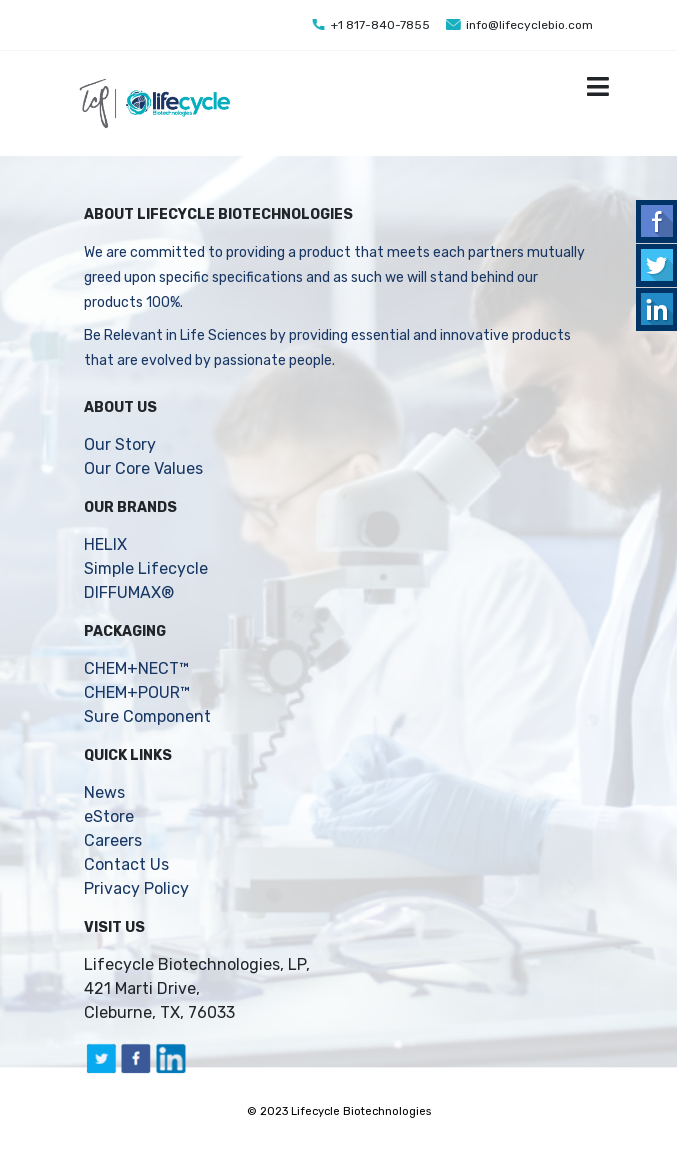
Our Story (120, 444)
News (104, 792)
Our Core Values (143, 468)
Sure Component (147, 716)
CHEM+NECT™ (136, 668)
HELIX (105, 544)
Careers (113, 840)
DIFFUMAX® (129, 592)
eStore (109, 816)
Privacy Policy (136, 888)
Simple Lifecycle (146, 568)
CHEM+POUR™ (137, 692)
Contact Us (126, 864)
